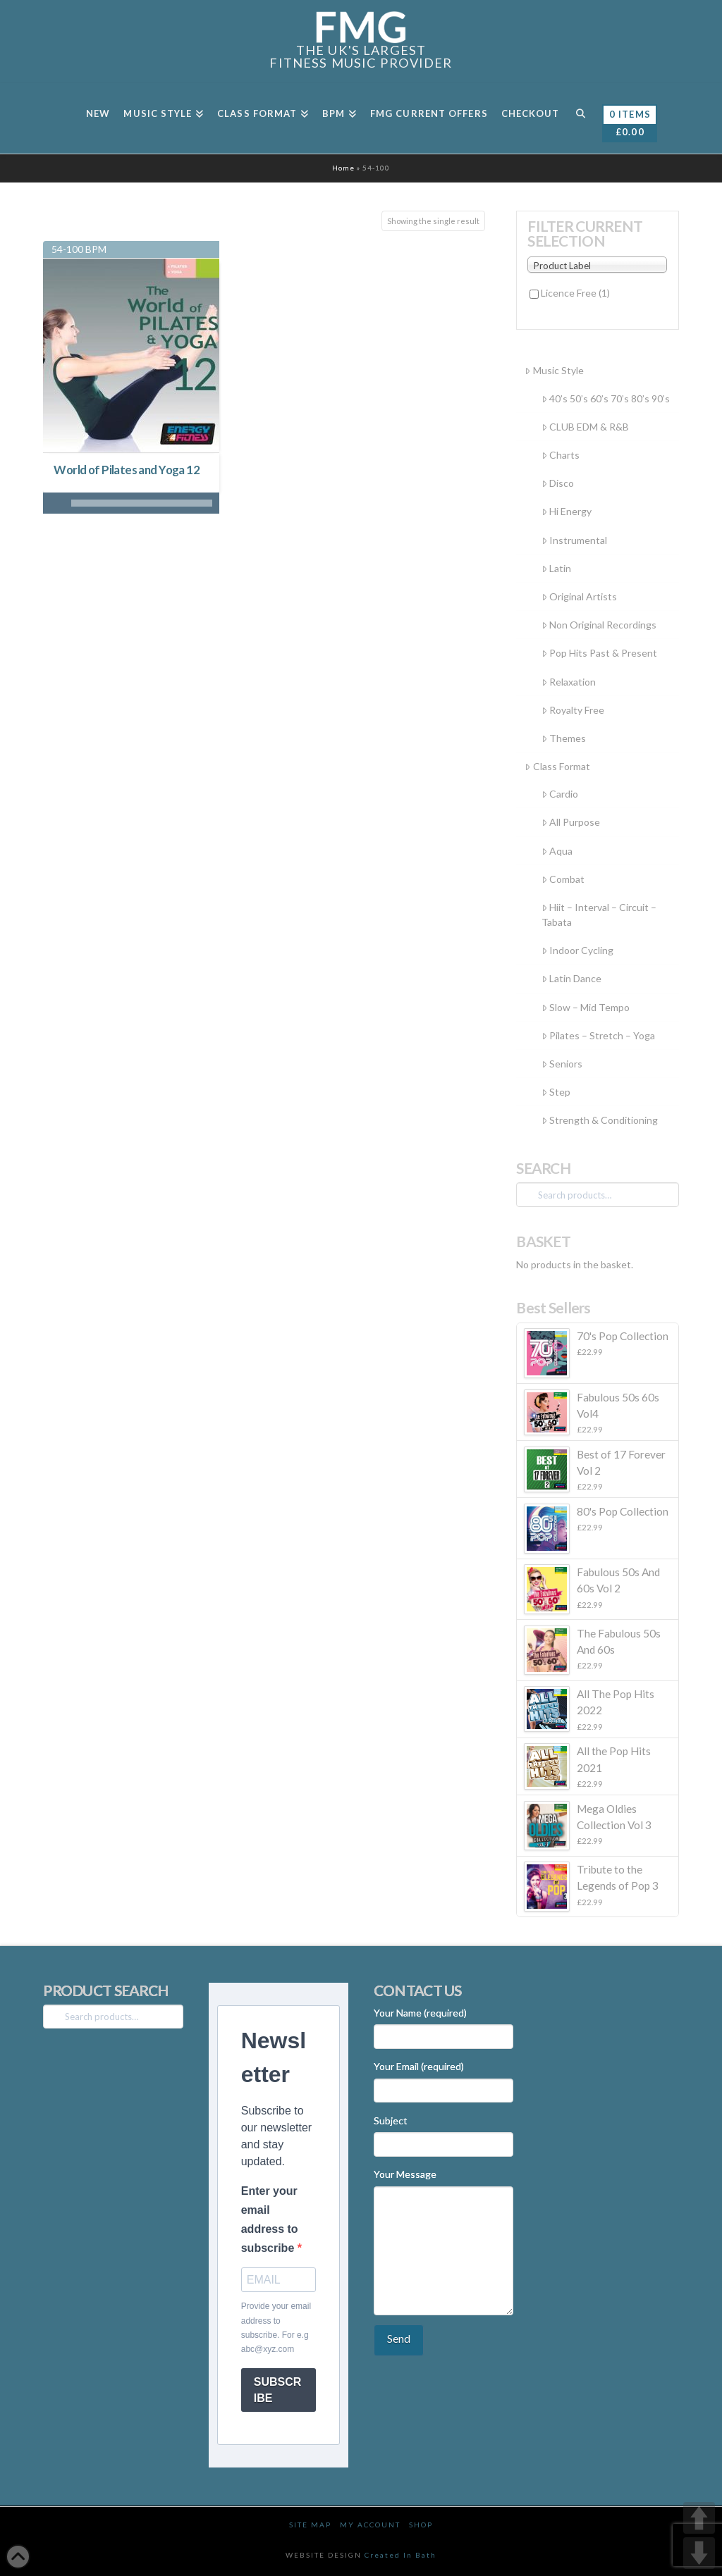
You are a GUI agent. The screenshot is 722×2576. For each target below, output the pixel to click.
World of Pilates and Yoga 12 (127, 469)
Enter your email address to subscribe (269, 2220)
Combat (563, 879)
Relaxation (569, 682)
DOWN (699, 2553)
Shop (421, 2524)
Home (343, 167)
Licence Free (575, 293)
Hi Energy (567, 511)
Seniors (562, 1064)
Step (556, 1092)
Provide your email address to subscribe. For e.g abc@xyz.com (276, 2327)
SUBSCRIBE (278, 2390)
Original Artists (579, 596)
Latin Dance (571, 978)
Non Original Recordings (599, 625)
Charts (561, 455)
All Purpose (571, 822)
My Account (370, 2524)
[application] (131, 503)
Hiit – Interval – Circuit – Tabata (599, 914)
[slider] (141, 503)
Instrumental (574, 540)
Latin (556, 568)
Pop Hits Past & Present (599, 653)
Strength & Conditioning (600, 1120)
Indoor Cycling (577, 950)
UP (699, 2518)
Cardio (560, 794)
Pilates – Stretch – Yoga (598, 1035)
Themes (564, 738)
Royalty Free (573, 710)
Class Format (557, 766)
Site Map (310, 2524)
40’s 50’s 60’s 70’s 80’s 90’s (606, 398)
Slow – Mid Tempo (586, 1007)
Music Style (554, 370)
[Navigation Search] (579, 118)
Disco (558, 483)
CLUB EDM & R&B (585, 427)
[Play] (53, 503)
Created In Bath (400, 2555)
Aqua (557, 851)
